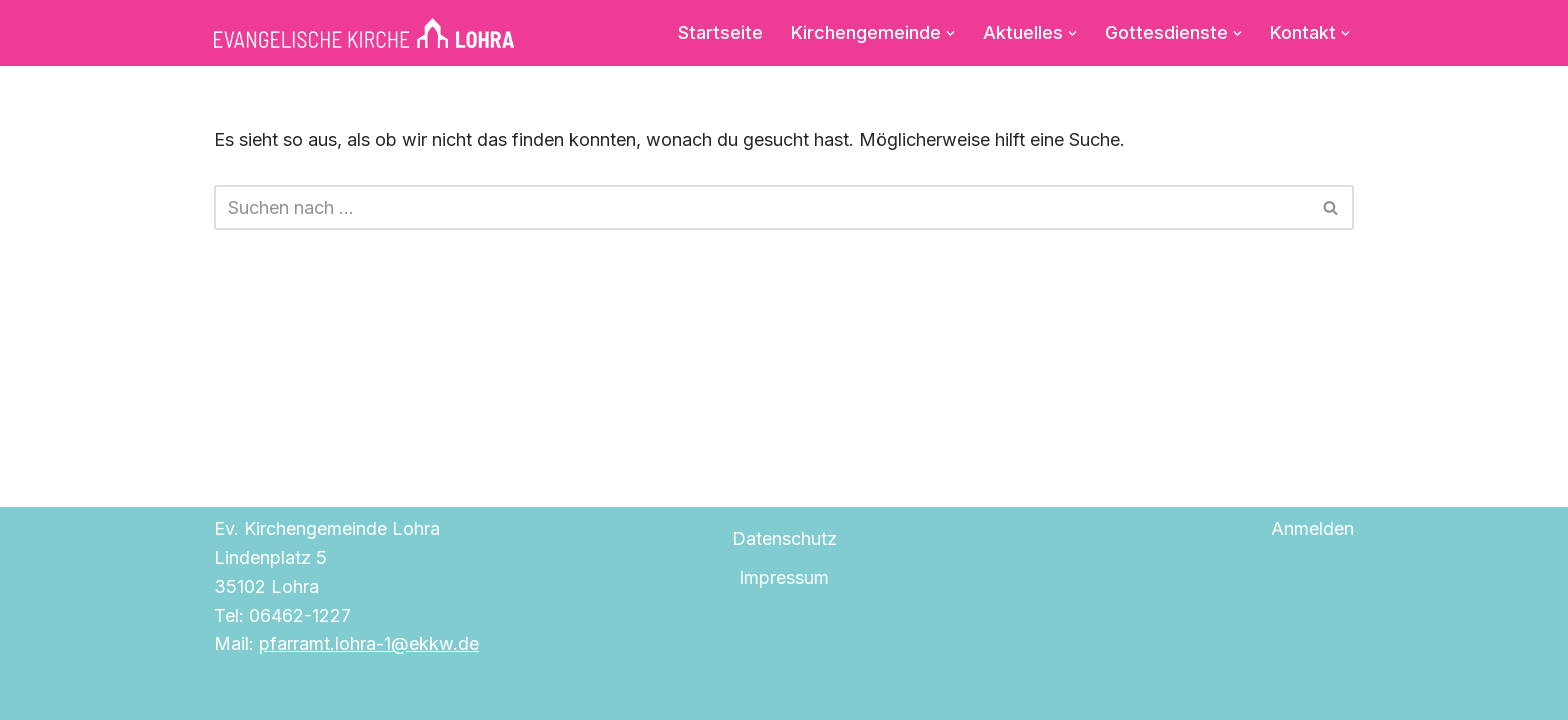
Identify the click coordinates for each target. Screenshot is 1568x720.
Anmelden (1312, 528)
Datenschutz (784, 538)
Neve (236, 692)
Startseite (720, 32)
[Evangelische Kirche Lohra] (364, 33)
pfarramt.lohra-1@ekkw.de (369, 643)
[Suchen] (761, 207)
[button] (950, 32)
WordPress (449, 692)
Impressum (784, 577)
